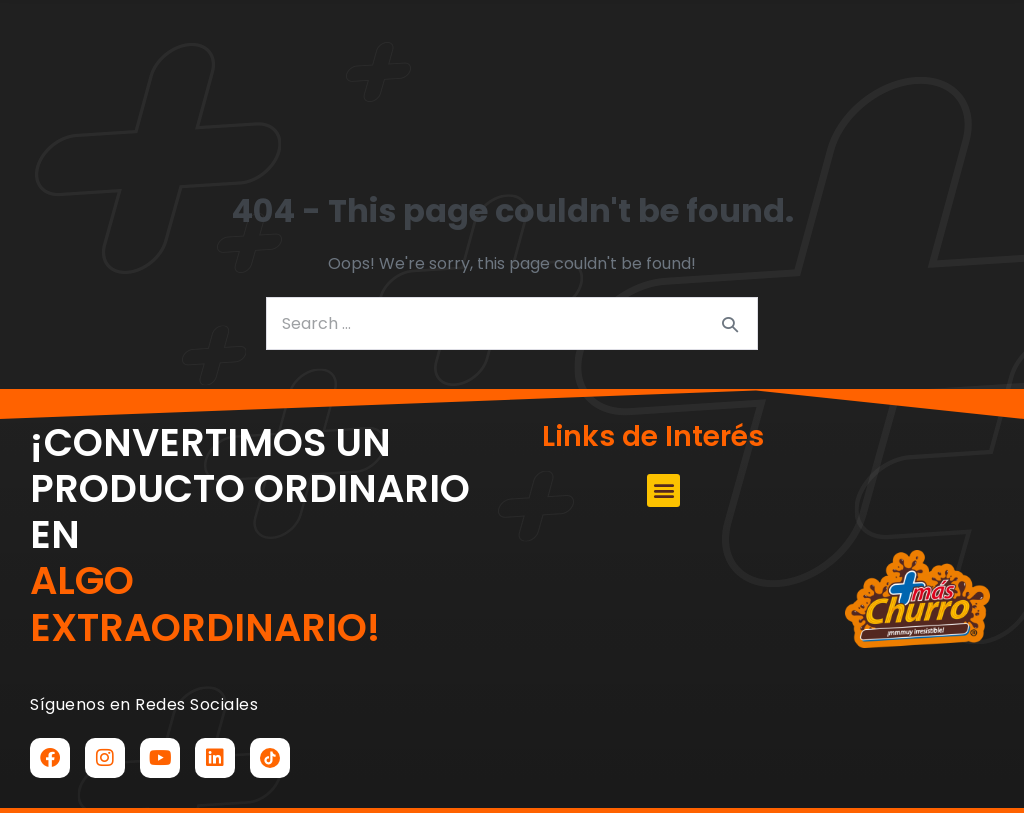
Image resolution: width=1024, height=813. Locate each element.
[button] (306, 75)
